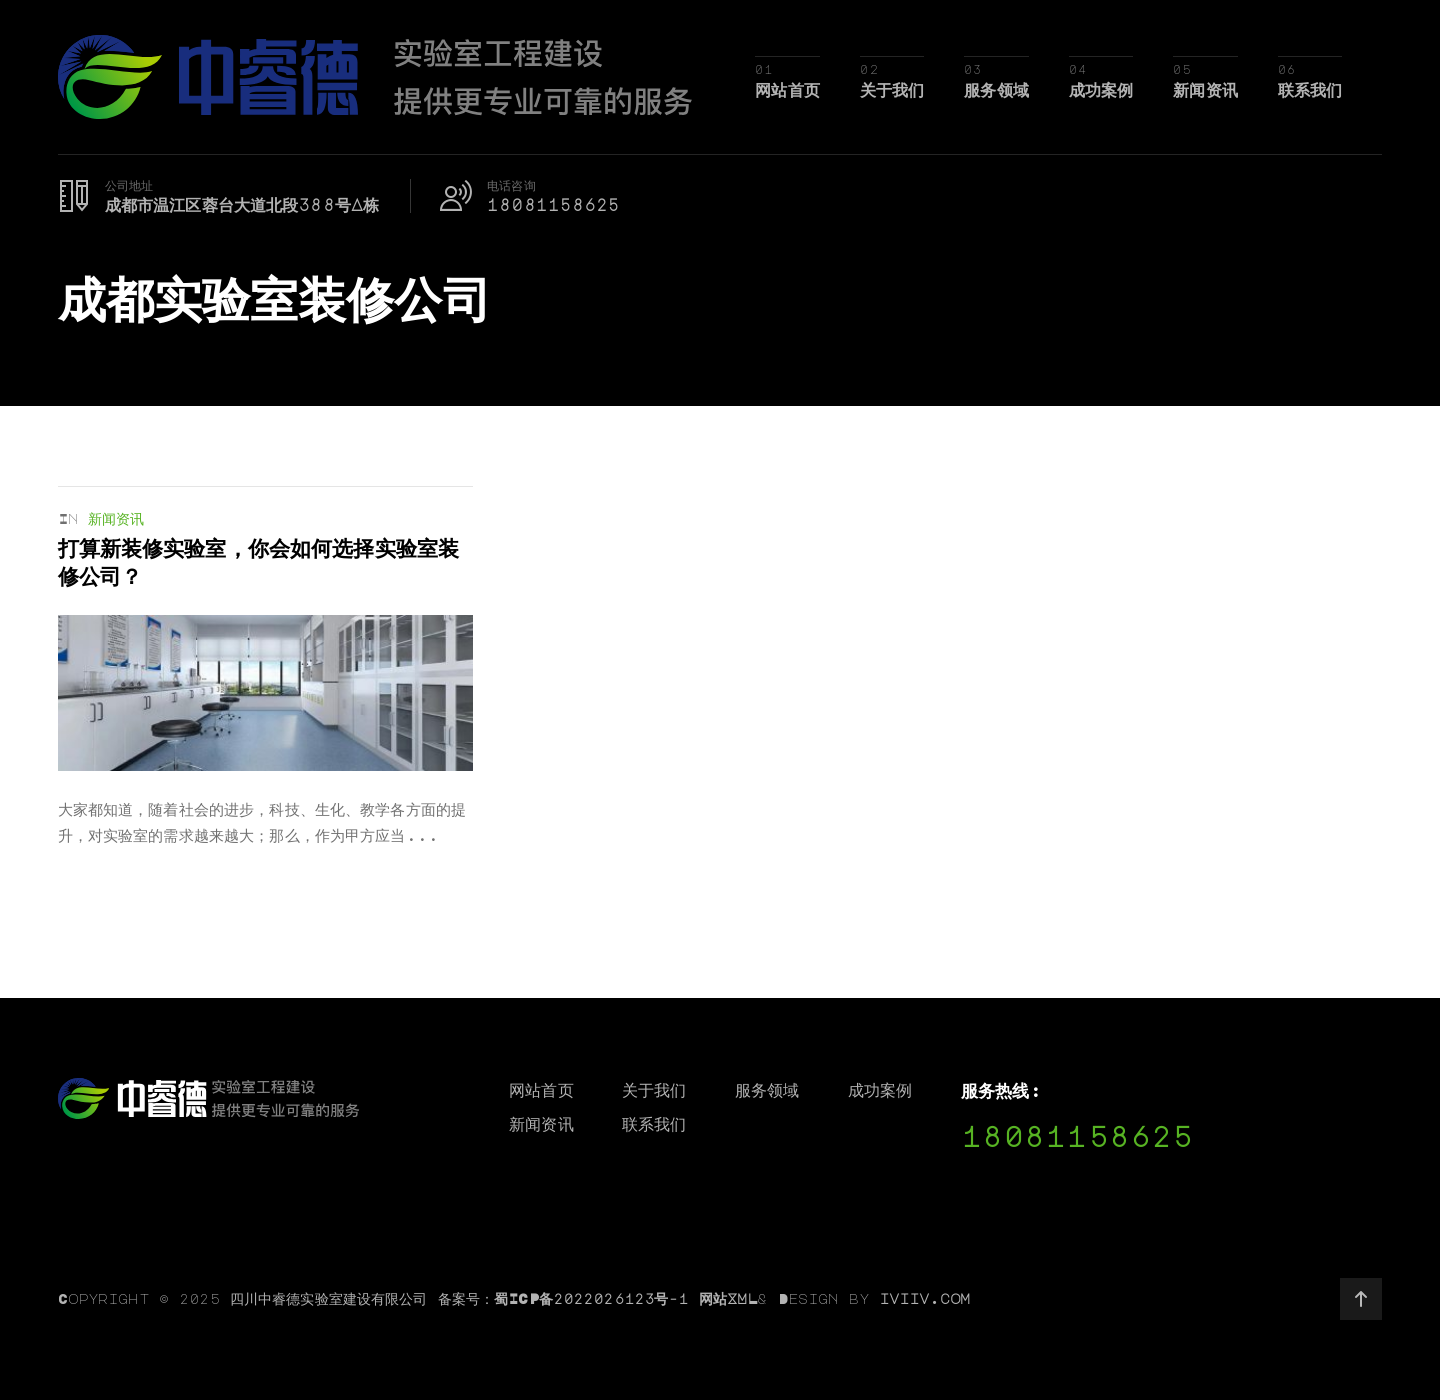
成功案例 (1101, 90)
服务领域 (996, 90)
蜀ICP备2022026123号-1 (591, 1298)
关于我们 (892, 90)
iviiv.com (924, 1298)
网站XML (728, 1298)
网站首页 (787, 90)
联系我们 (1310, 90)
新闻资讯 (1205, 90)
